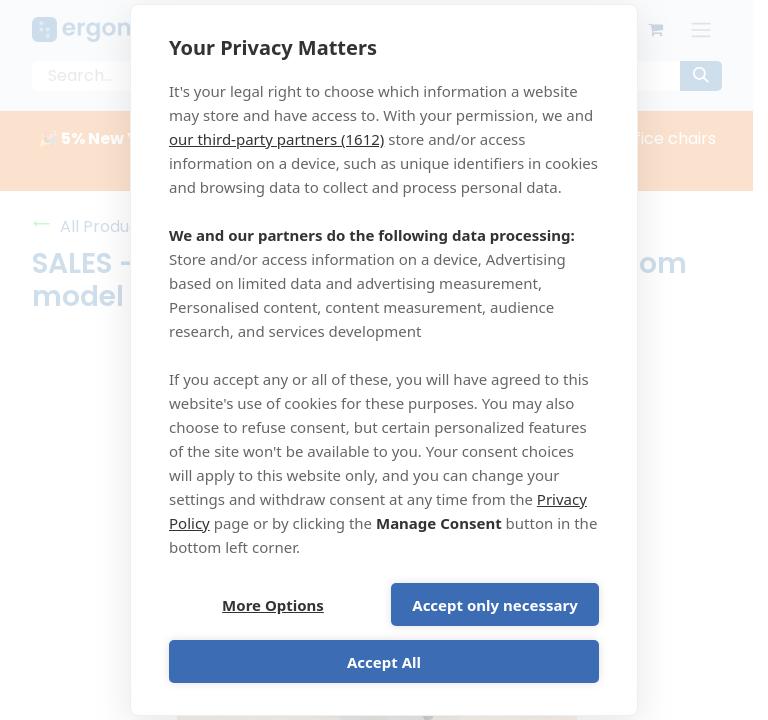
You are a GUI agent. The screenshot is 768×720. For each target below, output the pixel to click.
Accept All (384, 662)
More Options (273, 605)
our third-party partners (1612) (276, 139)
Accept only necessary (494, 605)
